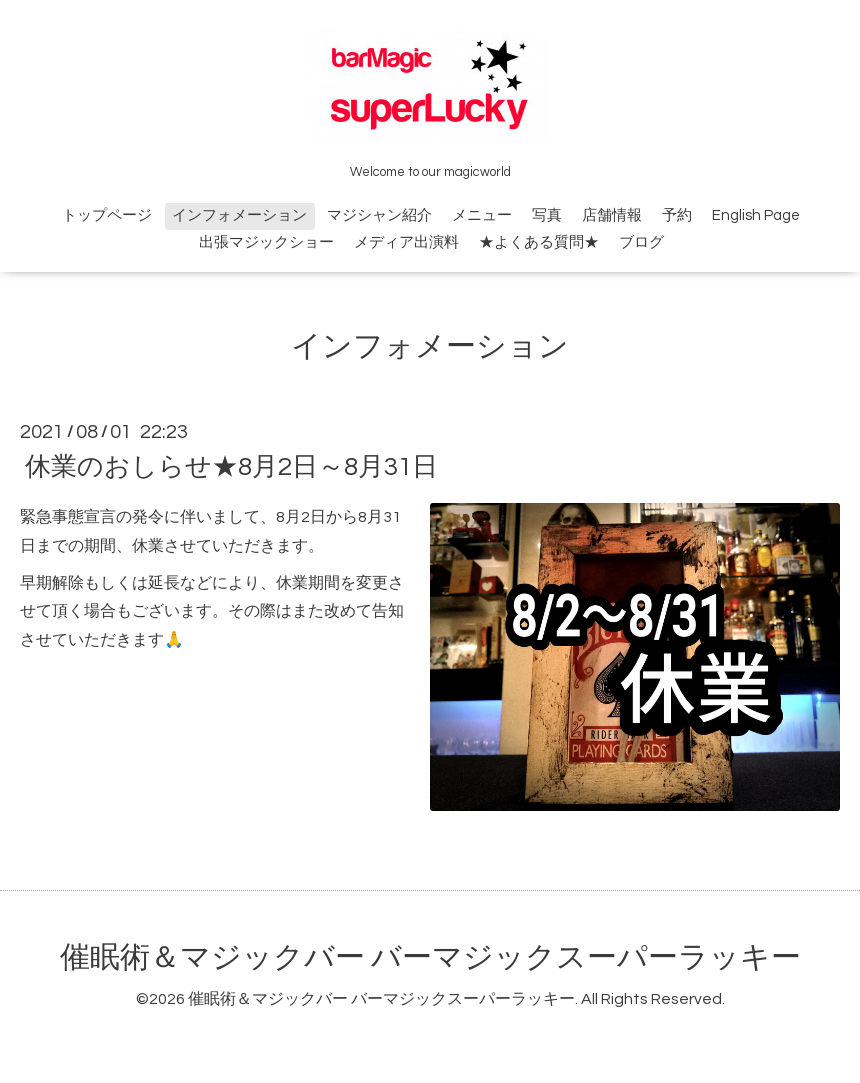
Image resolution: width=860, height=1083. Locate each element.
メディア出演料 (406, 242)
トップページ (107, 215)
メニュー (482, 215)
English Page (756, 215)
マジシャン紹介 (379, 215)
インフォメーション (239, 215)
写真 (547, 215)
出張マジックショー (266, 242)
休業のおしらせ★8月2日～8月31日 (231, 467)
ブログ (641, 242)
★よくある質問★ (539, 242)
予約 (677, 215)
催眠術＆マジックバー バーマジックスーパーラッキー (430, 957)
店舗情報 (612, 215)
